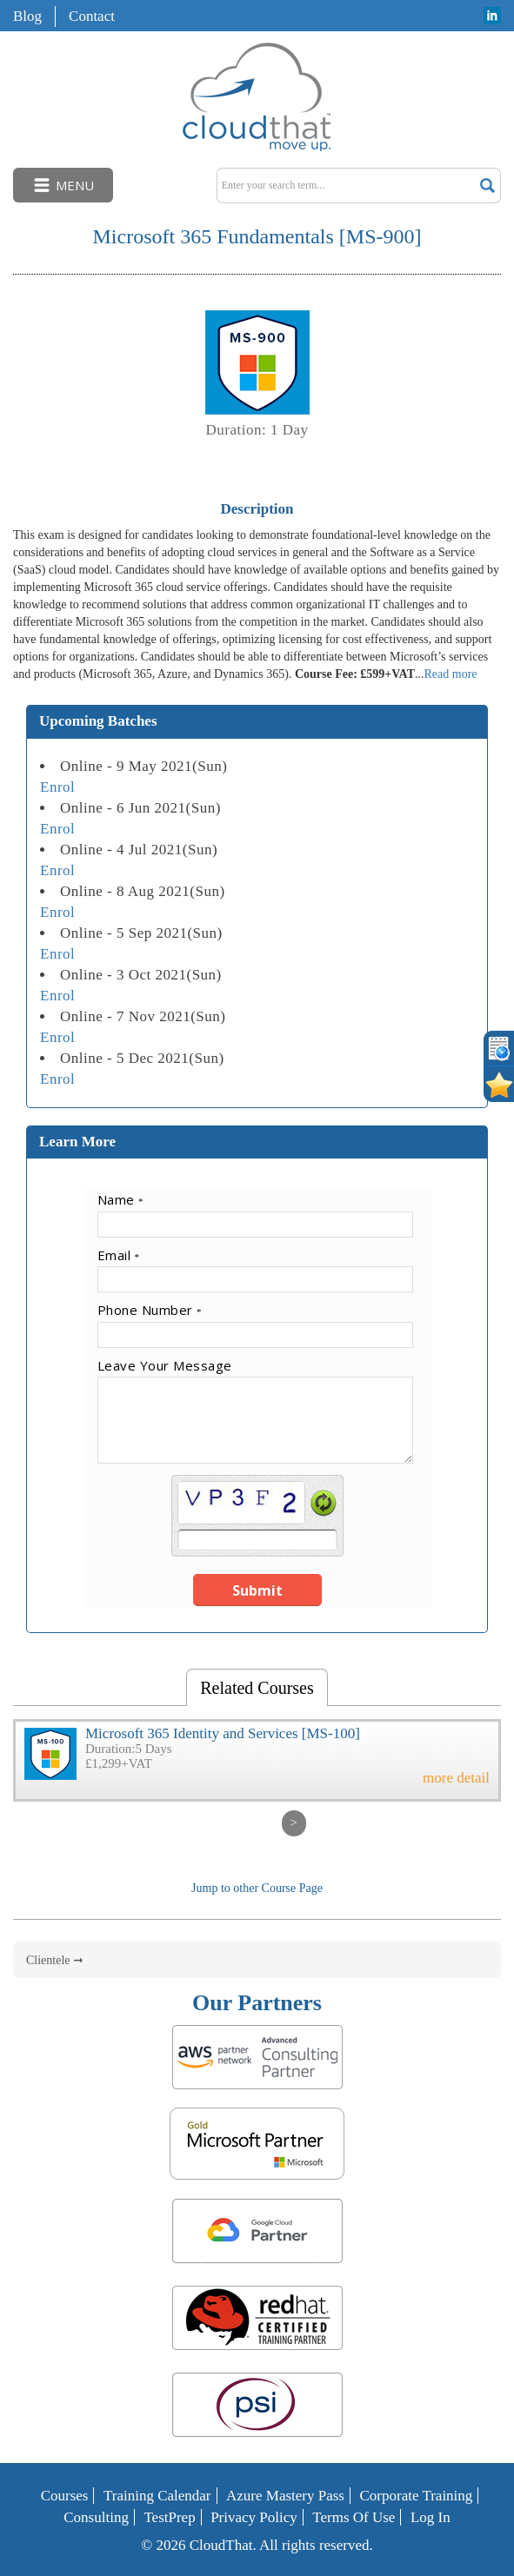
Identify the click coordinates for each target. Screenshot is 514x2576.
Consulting (96, 2517)
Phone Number (150, 1309)
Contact (92, 16)
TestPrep (169, 2517)
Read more (450, 674)
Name (120, 1199)
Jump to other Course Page (257, 1888)
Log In (431, 2517)
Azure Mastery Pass (285, 2495)
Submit (257, 1590)
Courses (65, 2495)
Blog (27, 16)
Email (118, 1255)
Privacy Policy (253, 2517)
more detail (456, 1778)
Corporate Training (415, 2495)
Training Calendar (157, 2495)
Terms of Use (353, 2517)
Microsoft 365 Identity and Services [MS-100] (222, 1733)
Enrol (57, 787)
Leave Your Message (164, 1365)
